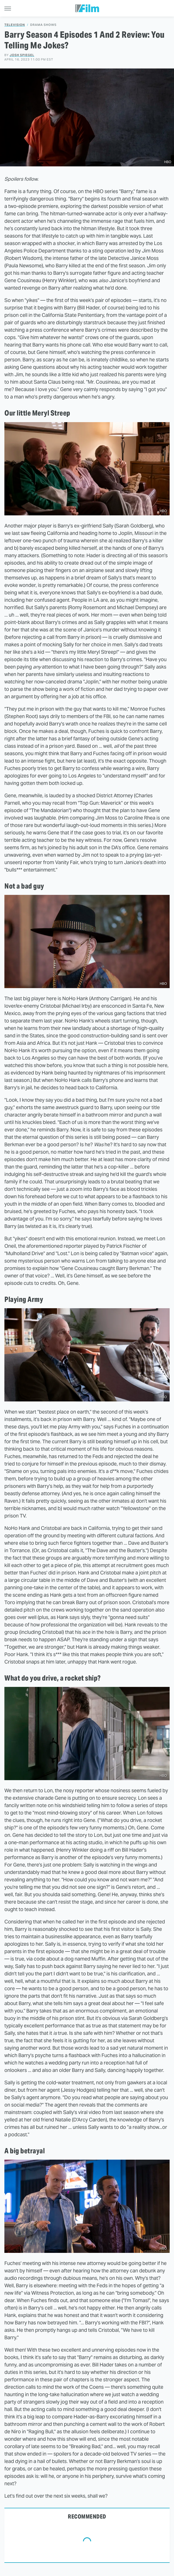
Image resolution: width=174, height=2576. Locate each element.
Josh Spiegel (22, 55)
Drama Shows (43, 25)
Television (14, 25)
